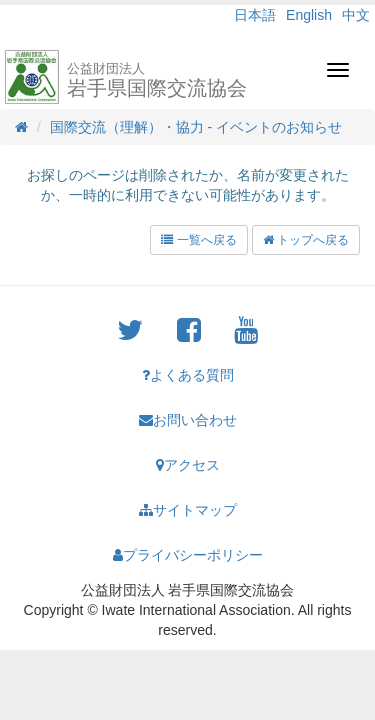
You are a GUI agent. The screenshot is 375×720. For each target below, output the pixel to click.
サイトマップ (188, 510)
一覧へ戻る (198, 240)
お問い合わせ (188, 420)
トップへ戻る (306, 240)
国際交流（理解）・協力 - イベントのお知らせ (196, 127)
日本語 (255, 15)
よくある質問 (188, 375)
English (309, 15)
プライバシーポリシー (188, 555)
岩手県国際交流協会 (157, 80)
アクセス (188, 465)
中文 (356, 15)
